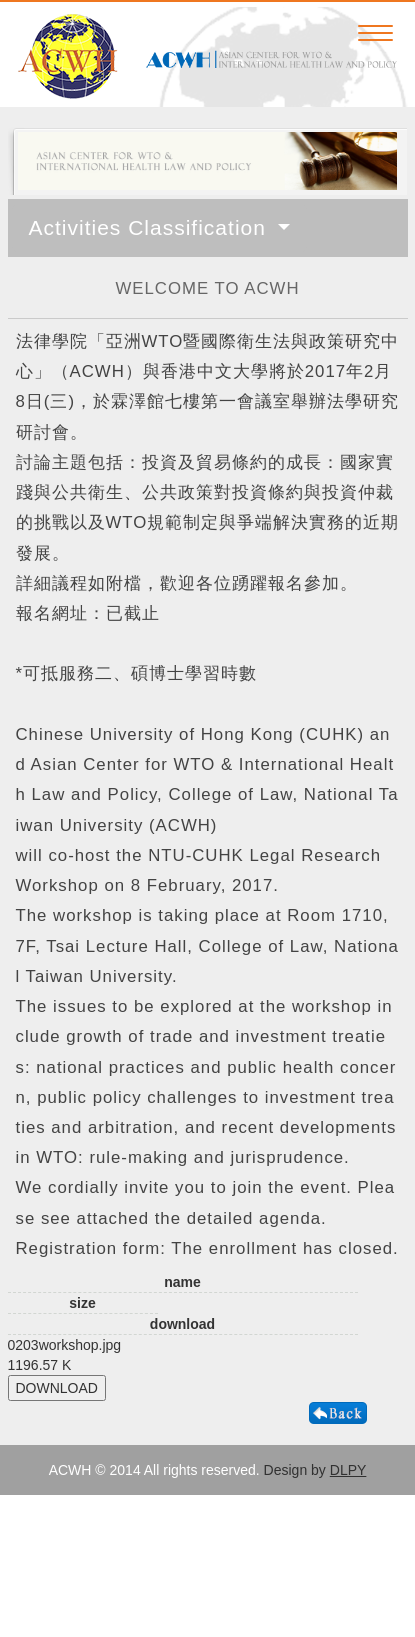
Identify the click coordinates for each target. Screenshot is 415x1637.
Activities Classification (151, 227)
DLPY (348, 1470)
